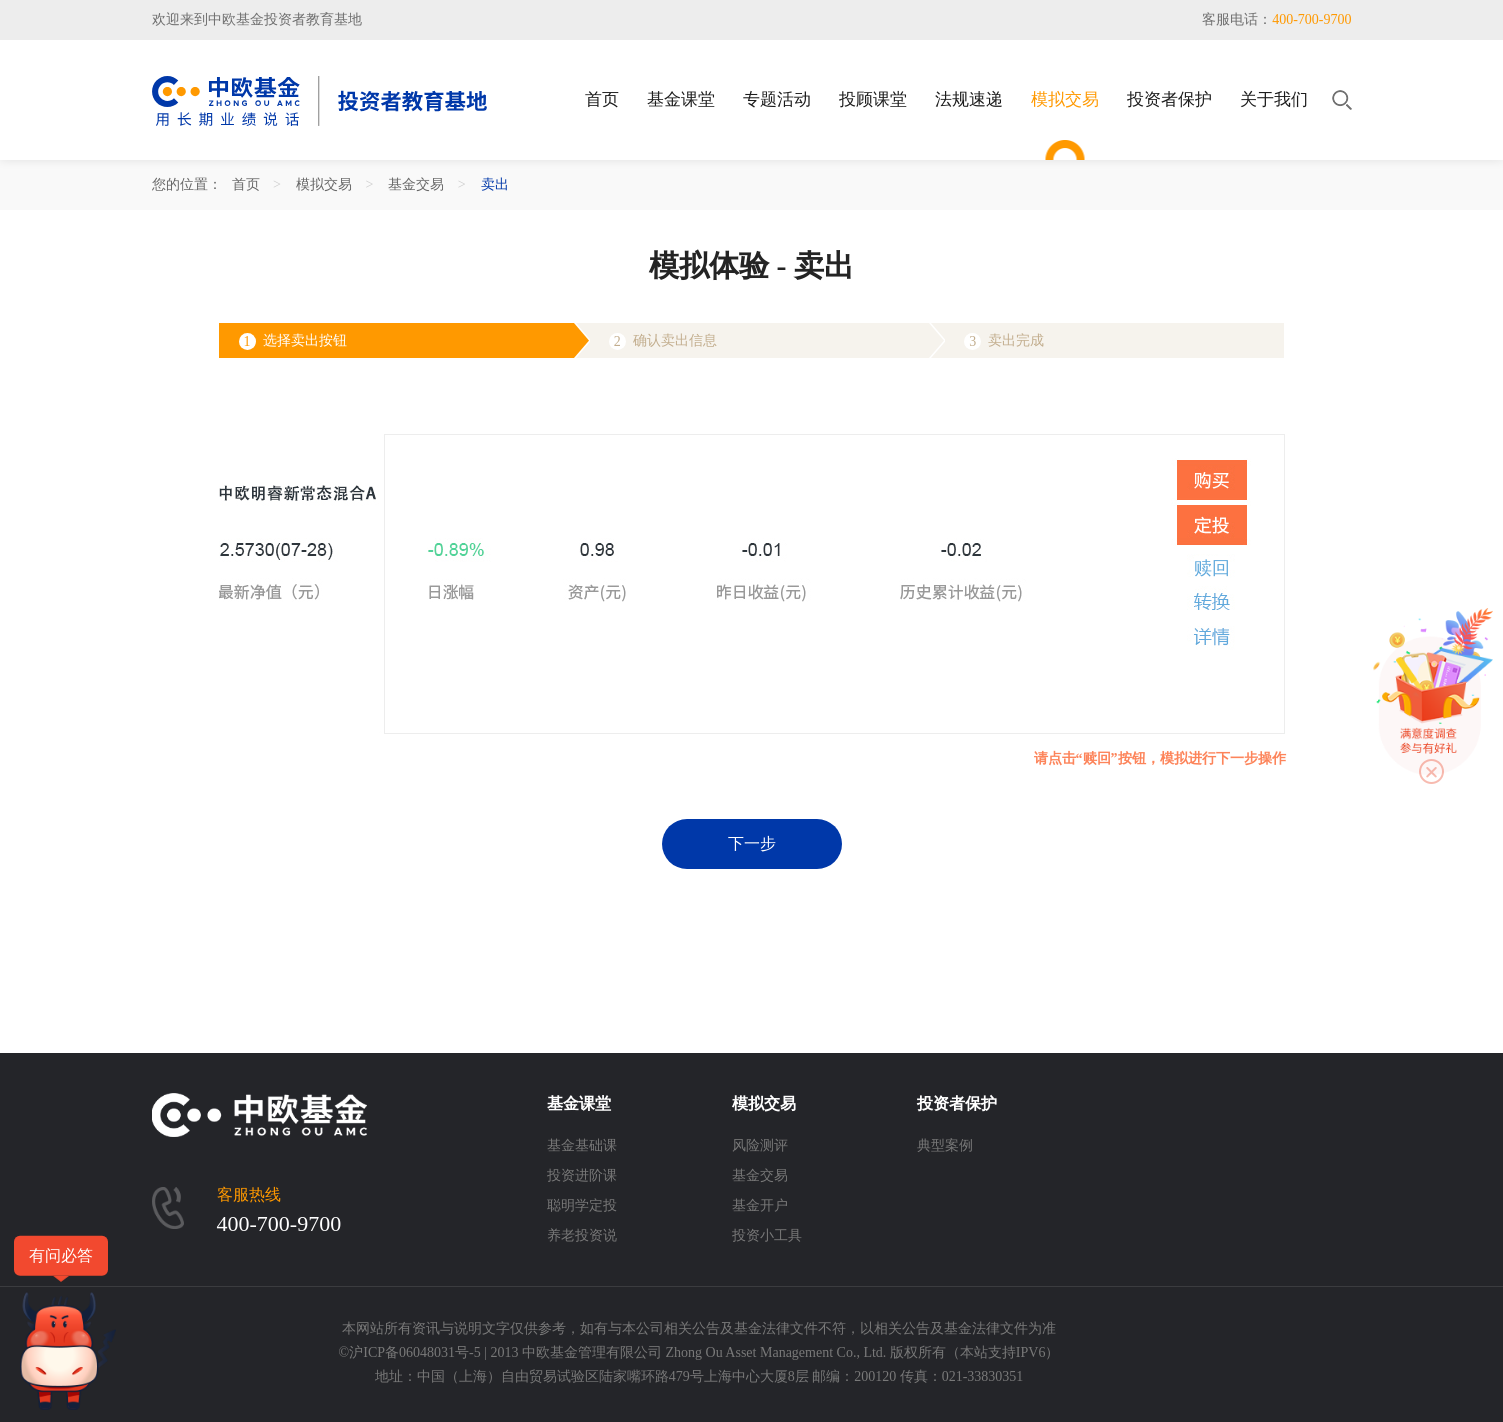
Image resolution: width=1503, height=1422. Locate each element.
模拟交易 (1065, 99)
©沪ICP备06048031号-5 (410, 1352)
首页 (602, 99)
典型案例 (945, 1145)
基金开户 (760, 1205)
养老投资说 (582, 1235)
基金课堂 (681, 99)
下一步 (752, 843)
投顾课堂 (873, 99)
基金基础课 (582, 1145)
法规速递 (969, 99)
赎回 (1212, 568)
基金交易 (416, 184)
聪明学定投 (582, 1205)
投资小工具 (767, 1235)
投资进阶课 (582, 1175)
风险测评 (760, 1145)
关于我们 (1274, 99)
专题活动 (777, 99)
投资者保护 (1169, 99)
